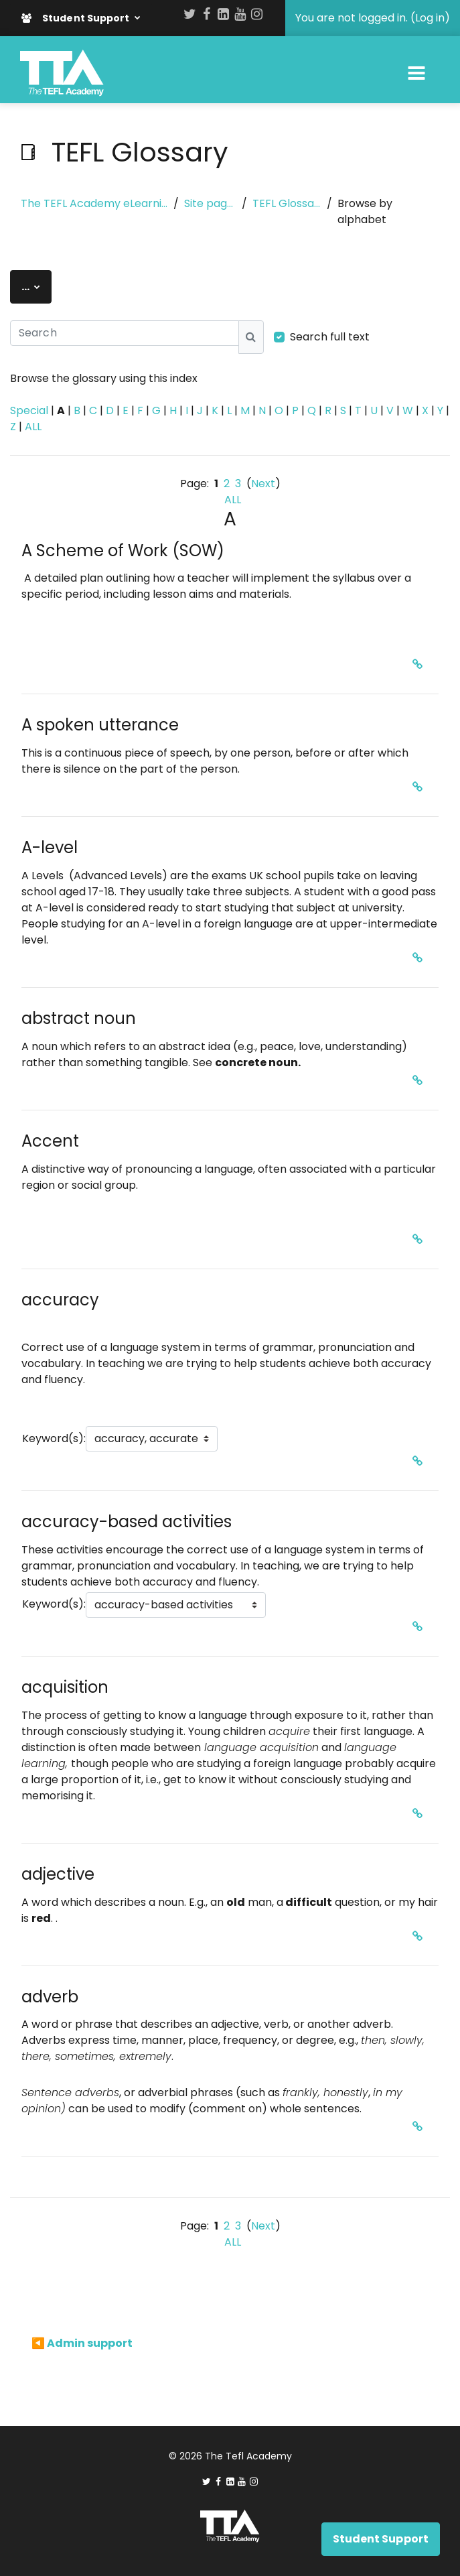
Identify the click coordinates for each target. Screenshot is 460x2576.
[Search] (124, 333)
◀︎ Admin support (82, 2343)
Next (263, 483)
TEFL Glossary (286, 203)
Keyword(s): (54, 1438)
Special (29, 410)
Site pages (210, 203)
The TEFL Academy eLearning (94, 203)
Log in (430, 17)
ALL (33, 426)
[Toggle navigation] (416, 73)
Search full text (330, 336)
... (36, 286)
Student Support (76, 18)
